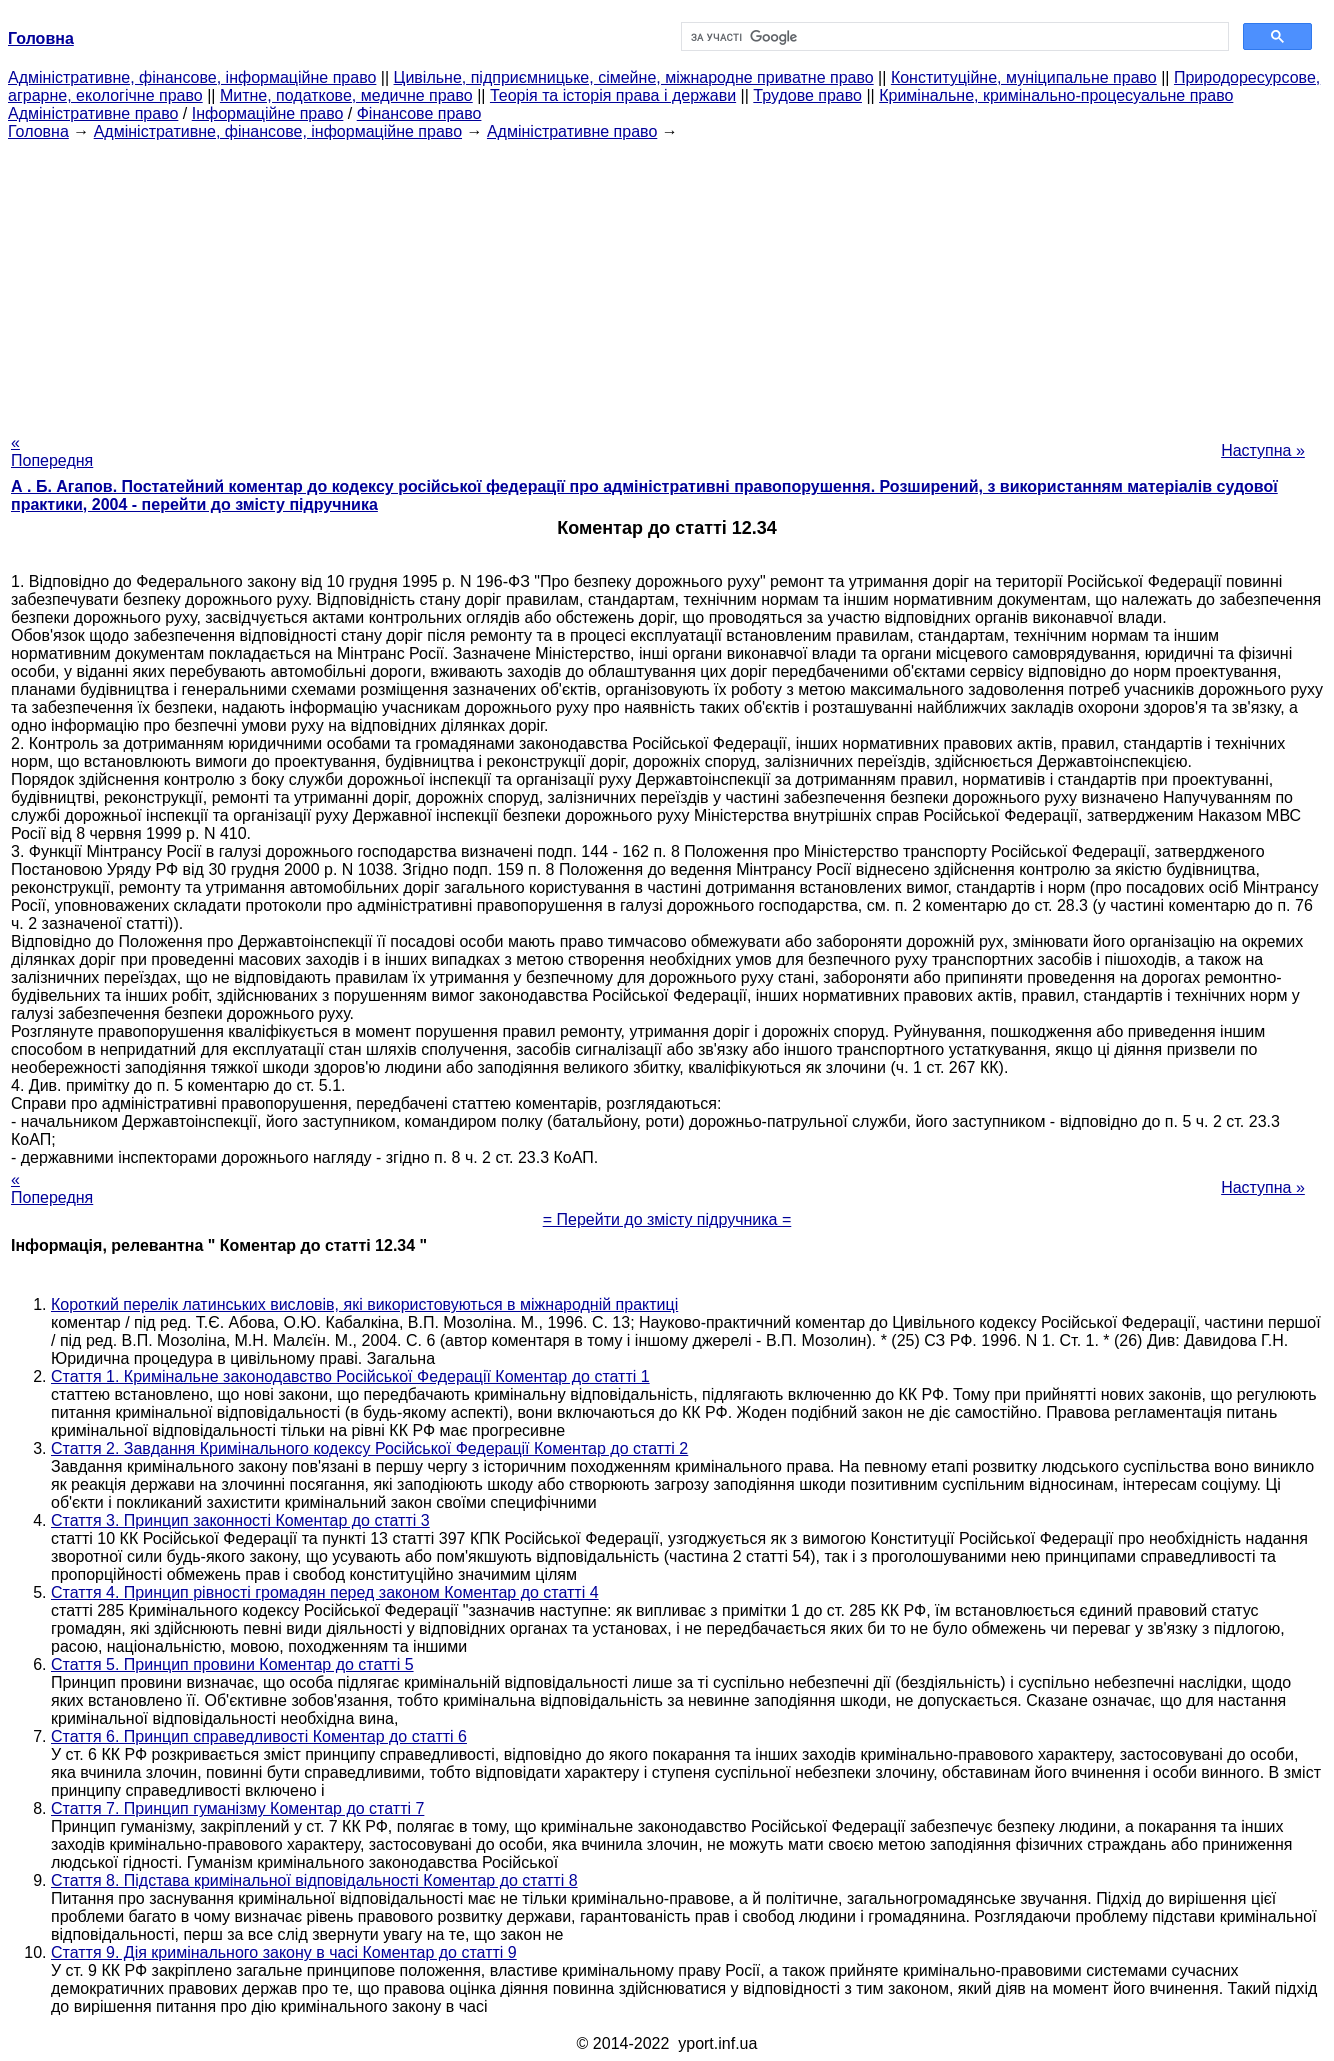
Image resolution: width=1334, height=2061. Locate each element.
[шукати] (953, 37)
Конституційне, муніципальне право (1024, 77)
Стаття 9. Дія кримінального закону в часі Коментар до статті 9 (284, 1952)
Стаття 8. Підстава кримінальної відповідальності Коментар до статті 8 (314, 1880)
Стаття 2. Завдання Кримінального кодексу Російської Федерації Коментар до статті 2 (369, 1448)
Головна (38, 131)
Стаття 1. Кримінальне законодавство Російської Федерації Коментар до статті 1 (350, 1376)
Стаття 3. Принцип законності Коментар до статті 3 (240, 1520)
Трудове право (807, 95)
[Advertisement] (667, 281)
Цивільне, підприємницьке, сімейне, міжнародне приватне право (634, 77)
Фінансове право (419, 113)
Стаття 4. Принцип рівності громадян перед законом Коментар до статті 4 (325, 1592)
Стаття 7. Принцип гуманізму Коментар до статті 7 (237, 1808)
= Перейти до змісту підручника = (667, 1219)
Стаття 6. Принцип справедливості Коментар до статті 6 (259, 1736)
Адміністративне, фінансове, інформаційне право (192, 77)
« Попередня (52, 451)
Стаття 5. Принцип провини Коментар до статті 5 (232, 1664)
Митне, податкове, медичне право (346, 95)
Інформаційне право (268, 113)
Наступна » (1263, 450)
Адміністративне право (93, 113)
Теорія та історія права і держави (613, 95)
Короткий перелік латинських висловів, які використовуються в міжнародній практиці (364, 1304)
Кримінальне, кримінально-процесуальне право (1056, 95)
